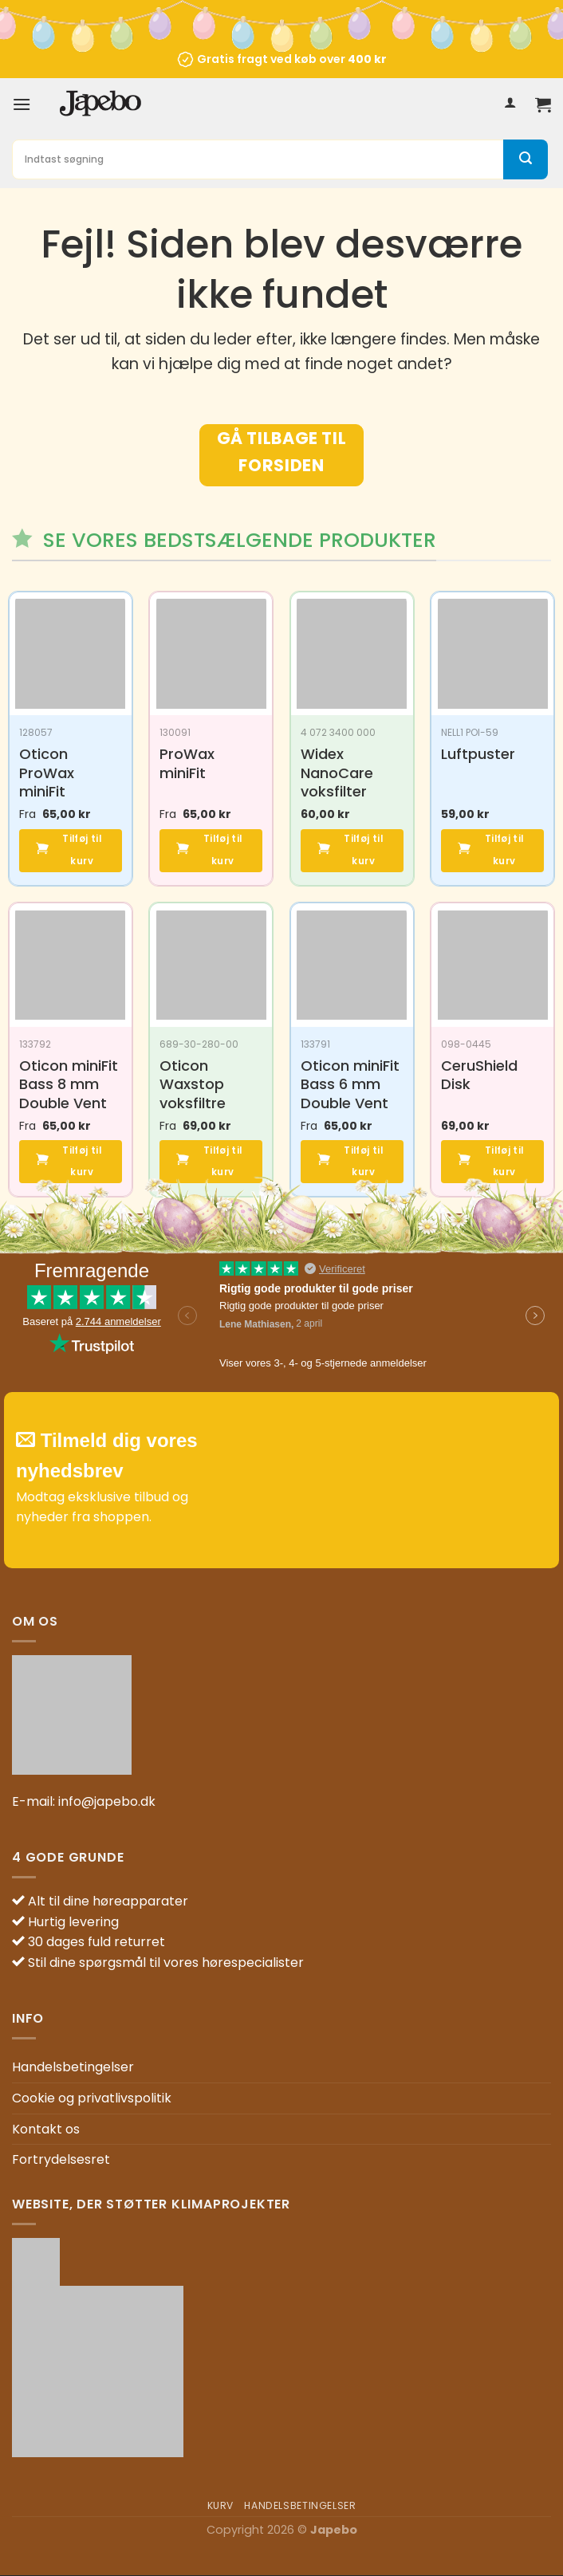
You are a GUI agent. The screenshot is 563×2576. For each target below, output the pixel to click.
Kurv (220, 2506)
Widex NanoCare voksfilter (337, 772)
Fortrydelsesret (61, 2160)
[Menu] (21, 104)
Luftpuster (478, 754)
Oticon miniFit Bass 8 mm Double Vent (68, 1084)
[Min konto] (509, 104)
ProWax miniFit (187, 763)
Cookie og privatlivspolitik (91, 2099)
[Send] (525, 159)
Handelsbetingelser (73, 2068)
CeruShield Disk (479, 1075)
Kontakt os (46, 2129)
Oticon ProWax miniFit (46, 772)
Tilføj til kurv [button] (81, 850)
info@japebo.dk (107, 1801)
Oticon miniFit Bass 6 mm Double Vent (350, 1084)
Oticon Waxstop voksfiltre (192, 1084)
